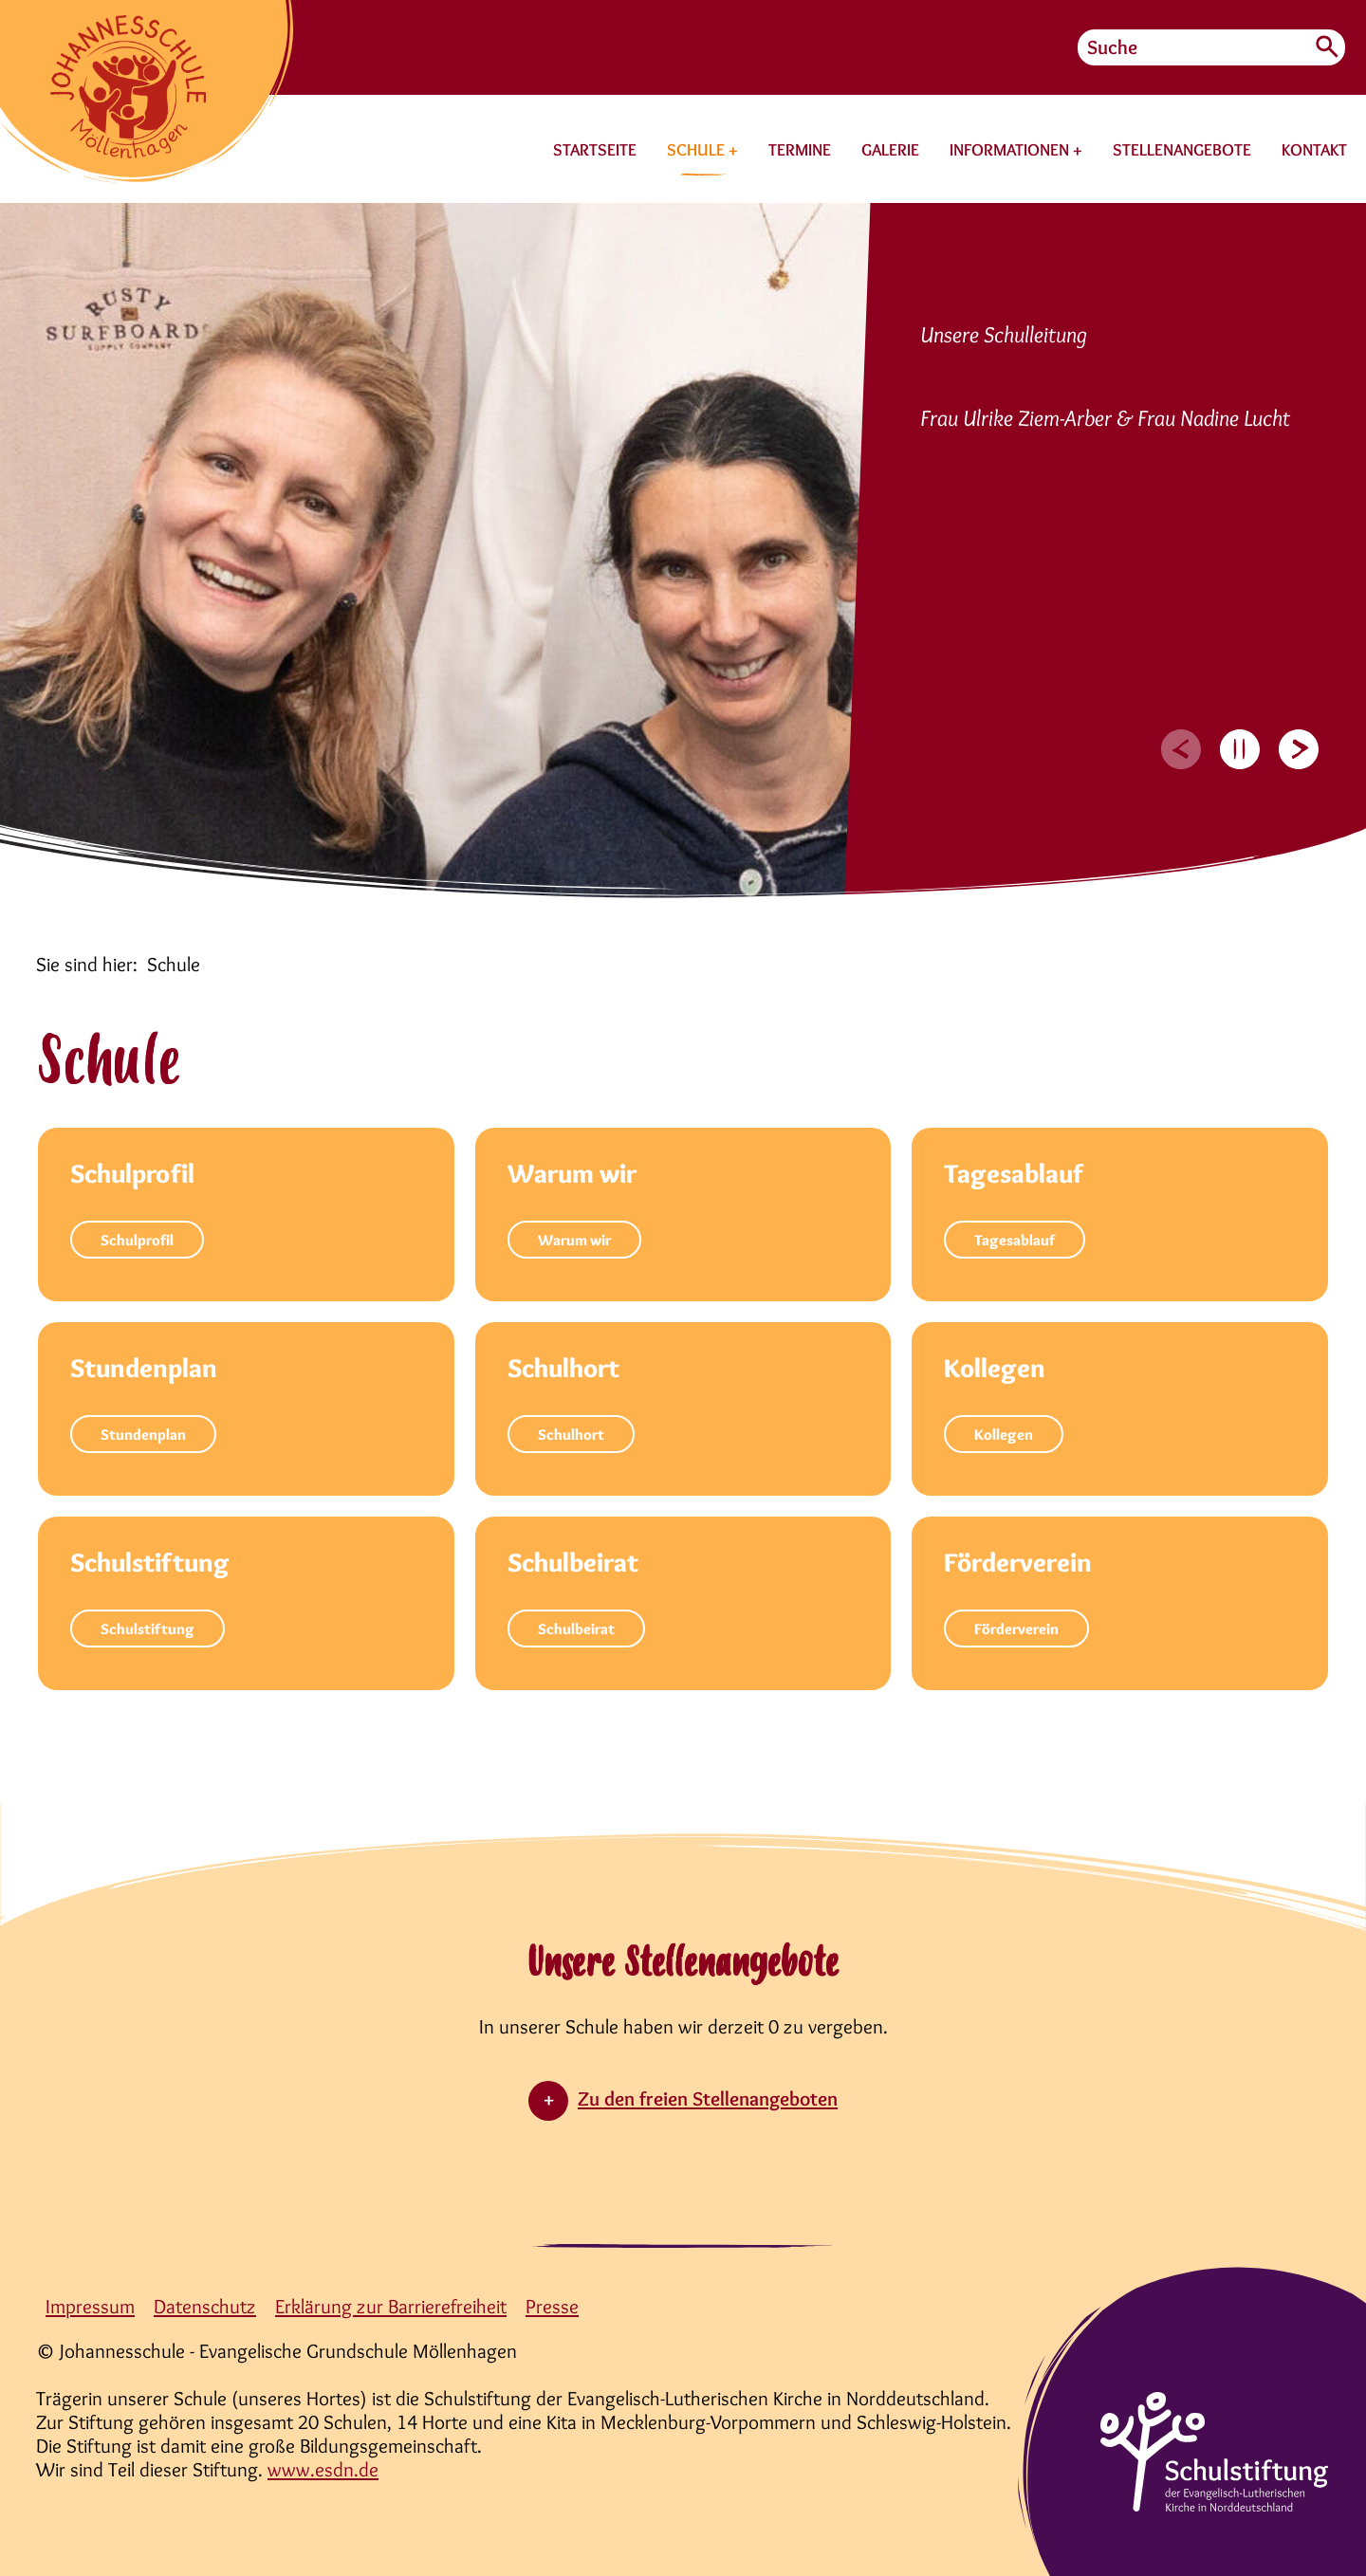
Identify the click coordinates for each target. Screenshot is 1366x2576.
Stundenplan (143, 1435)
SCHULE (698, 149)
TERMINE (799, 149)
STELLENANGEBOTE (1182, 149)
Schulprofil (137, 1240)
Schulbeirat (576, 1629)
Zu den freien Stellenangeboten (708, 2098)
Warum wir (574, 1240)
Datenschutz (205, 2306)
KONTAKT (1314, 149)
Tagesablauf (1014, 1240)
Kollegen (1003, 1435)
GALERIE (890, 149)
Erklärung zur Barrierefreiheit (391, 2306)
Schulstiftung (147, 1629)
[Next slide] (1299, 749)
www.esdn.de (323, 2469)
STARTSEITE (595, 149)
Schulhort (571, 1435)
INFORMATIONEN (1011, 149)
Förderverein (1016, 1629)
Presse (552, 2306)
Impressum (90, 2306)
